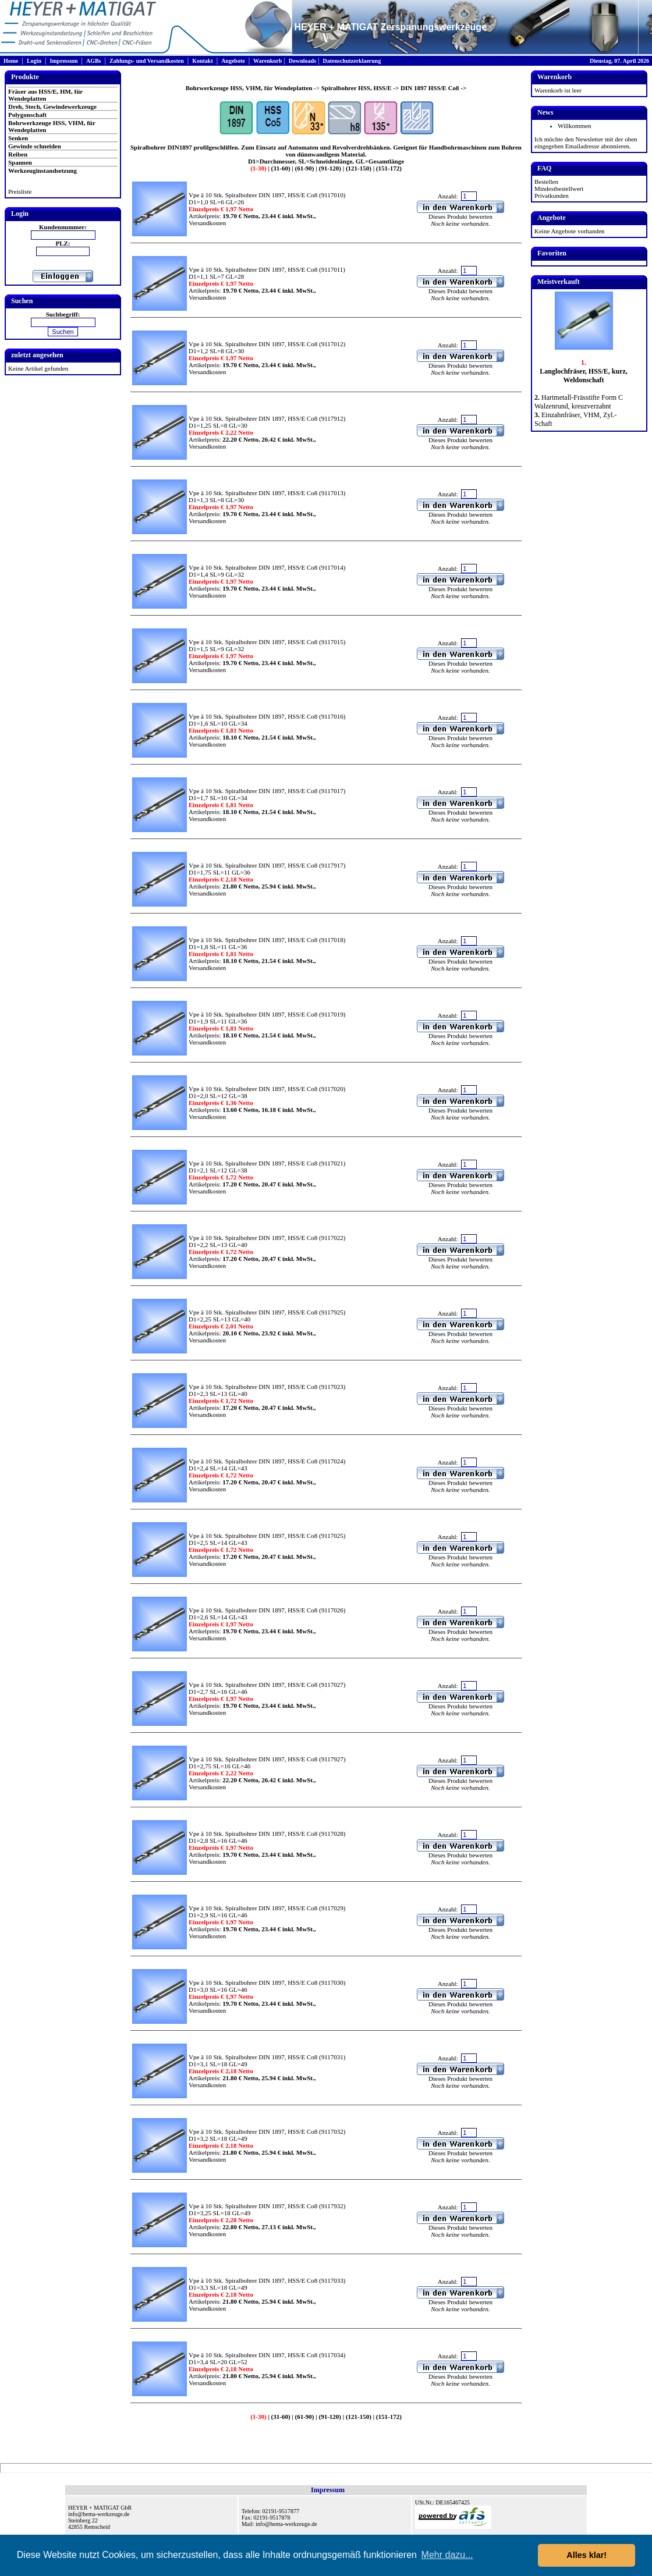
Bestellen (546, 181)
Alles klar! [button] (586, 2555)
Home (11, 61)
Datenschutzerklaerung (352, 61)
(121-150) (357, 168)
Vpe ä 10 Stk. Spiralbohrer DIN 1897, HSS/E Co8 (253, 194)
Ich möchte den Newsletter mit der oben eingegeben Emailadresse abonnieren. (585, 143)
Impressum (63, 61)
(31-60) (280, 168)
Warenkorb (267, 61)
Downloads (302, 61)
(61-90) (303, 168)
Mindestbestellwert (558, 188)
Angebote (233, 61)
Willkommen (574, 125)
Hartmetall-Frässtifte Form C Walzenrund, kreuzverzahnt (578, 401)
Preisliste (19, 191)
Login (34, 61)
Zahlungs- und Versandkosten (146, 61)
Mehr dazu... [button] (447, 2555)
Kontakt (202, 61)
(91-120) (329, 168)
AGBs (93, 61)
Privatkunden (551, 195)
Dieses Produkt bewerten (460, 216)
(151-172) (388, 168)
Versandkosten (207, 222)
